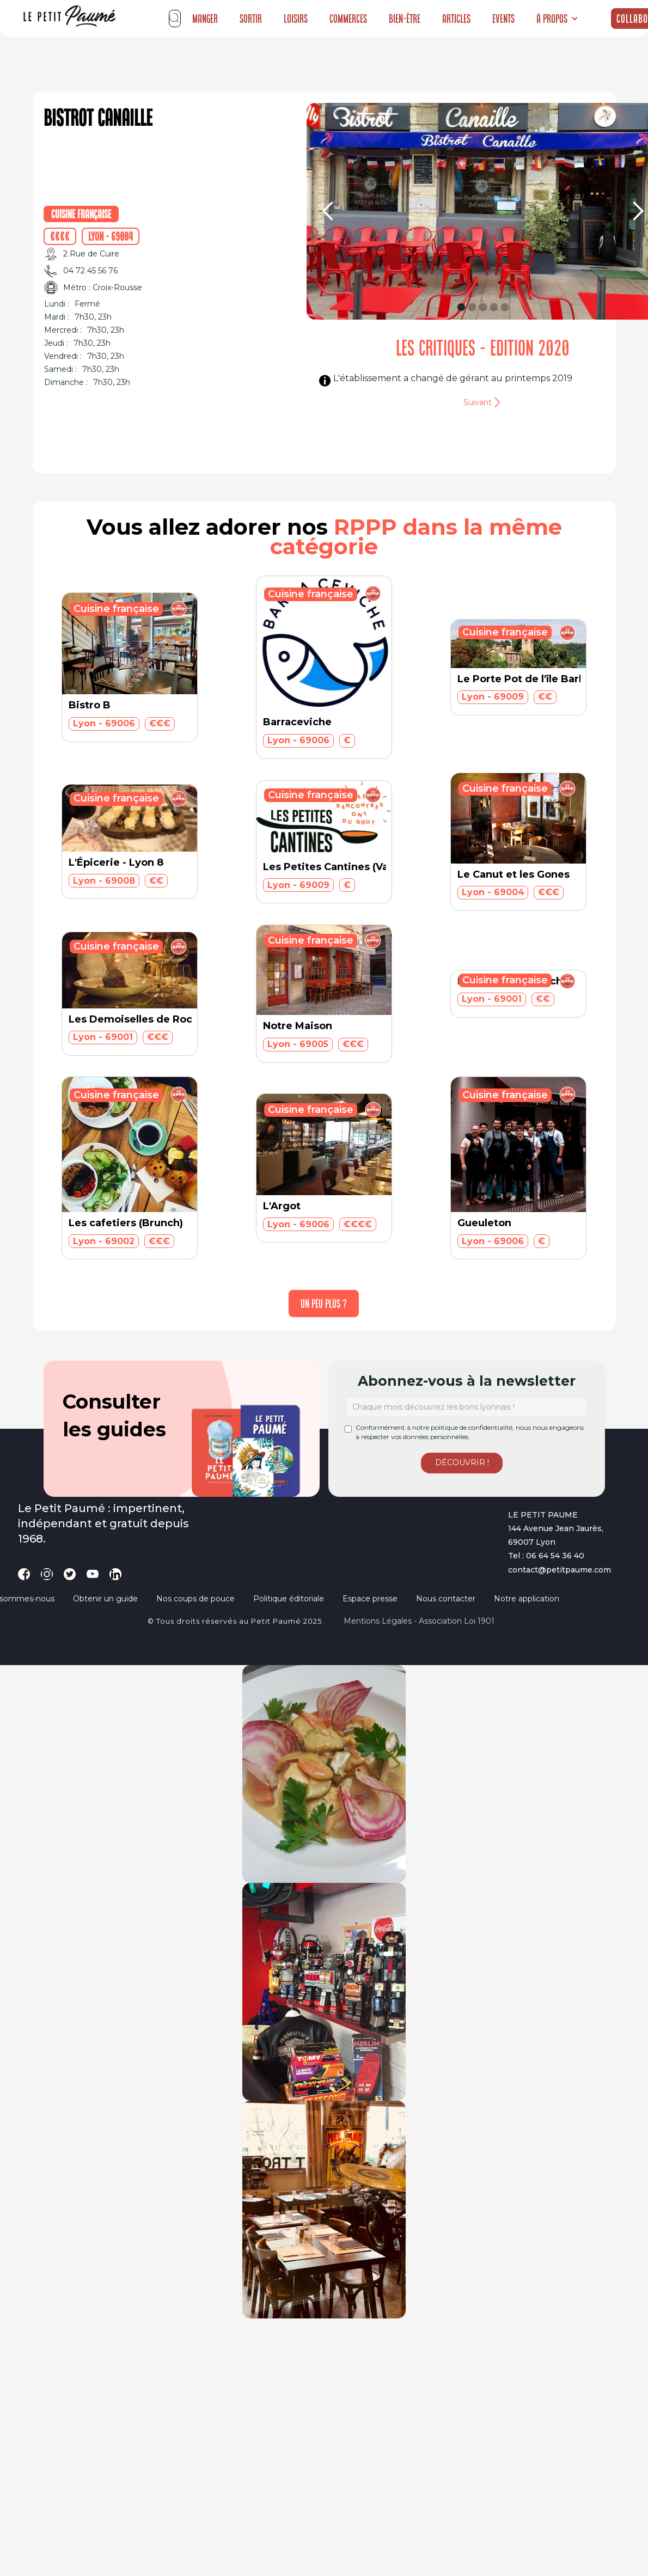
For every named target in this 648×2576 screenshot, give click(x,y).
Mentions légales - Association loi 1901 (419, 1621)
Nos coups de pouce (195, 1599)
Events (503, 18)
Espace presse (370, 1599)
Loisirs (296, 18)
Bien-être (404, 18)
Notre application (526, 1599)
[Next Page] (324, 1303)
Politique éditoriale (288, 1599)
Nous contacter (445, 1599)
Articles (456, 18)
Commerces (348, 18)
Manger (205, 18)
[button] (557, 18)
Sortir (251, 18)
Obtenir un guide (105, 1599)
